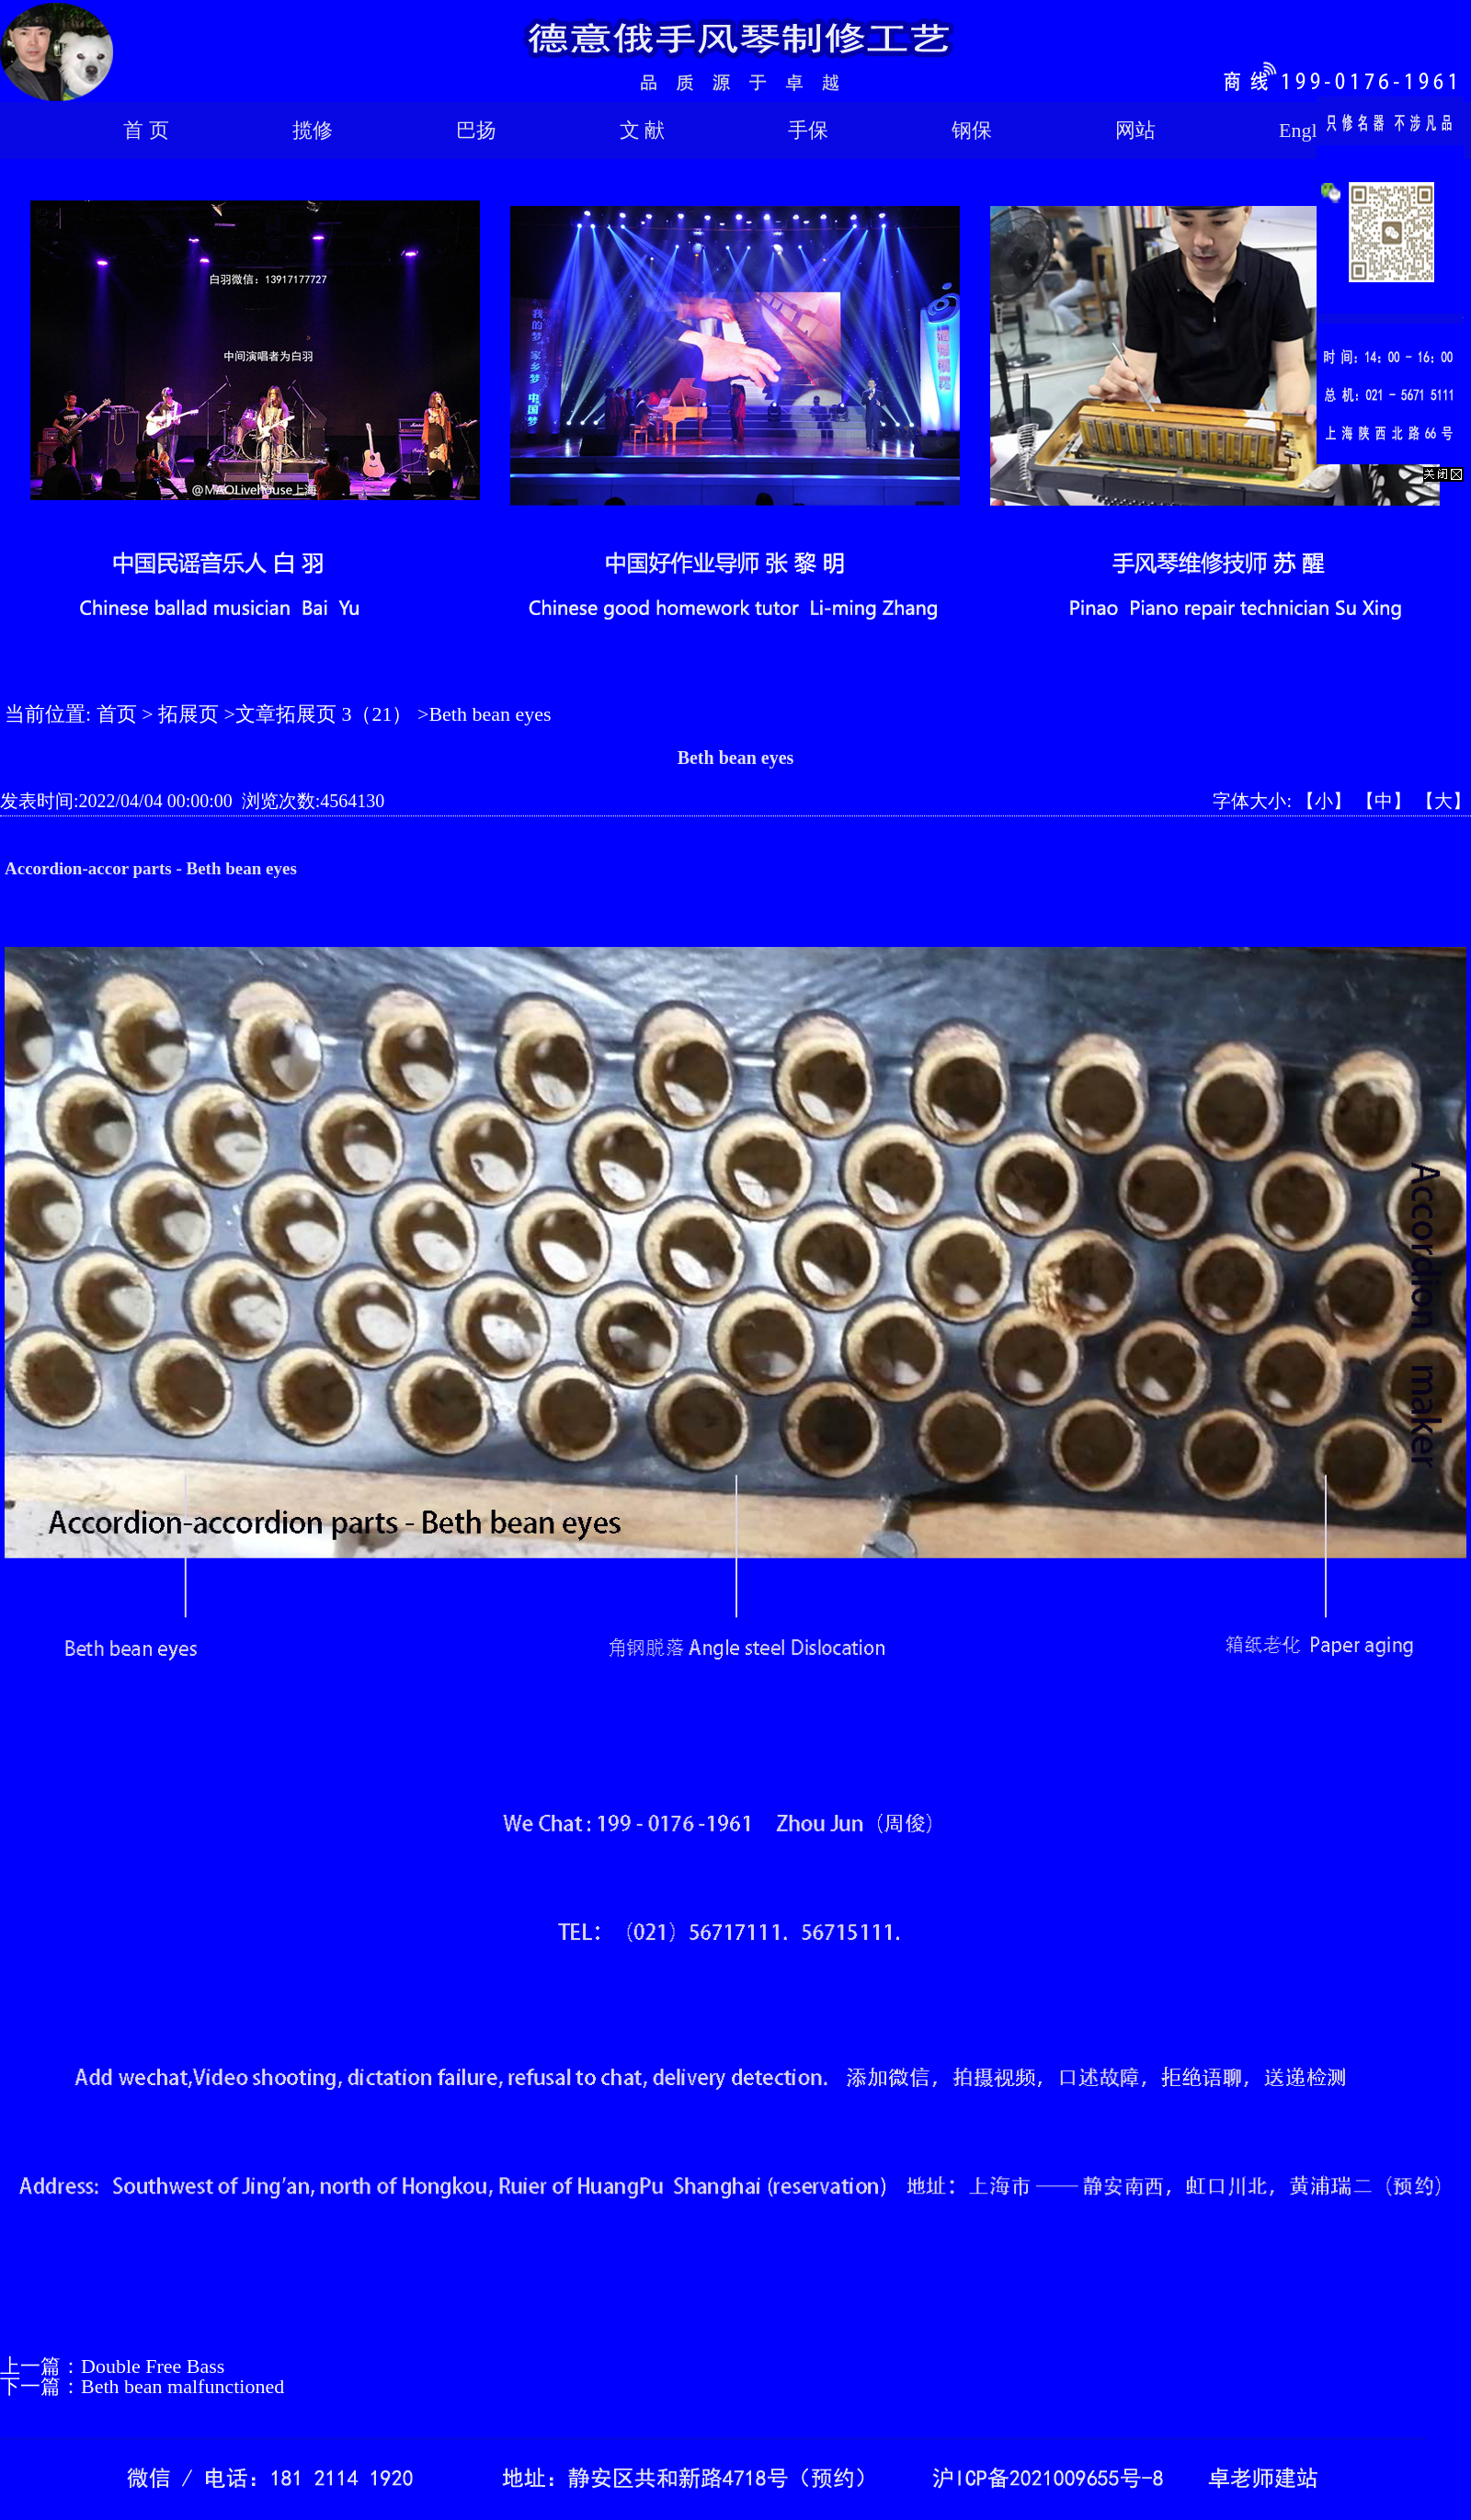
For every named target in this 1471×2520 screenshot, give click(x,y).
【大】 (1443, 801)
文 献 (643, 130)
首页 (117, 713)
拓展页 (188, 713)
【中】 (1383, 801)
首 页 (146, 130)
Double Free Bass (152, 2366)
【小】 (1323, 801)
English (1309, 130)
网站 (1135, 130)
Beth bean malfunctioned (182, 2386)
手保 (808, 130)
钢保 (972, 130)
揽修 (312, 130)
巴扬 (476, 130)
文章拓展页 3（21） (324, 713)
